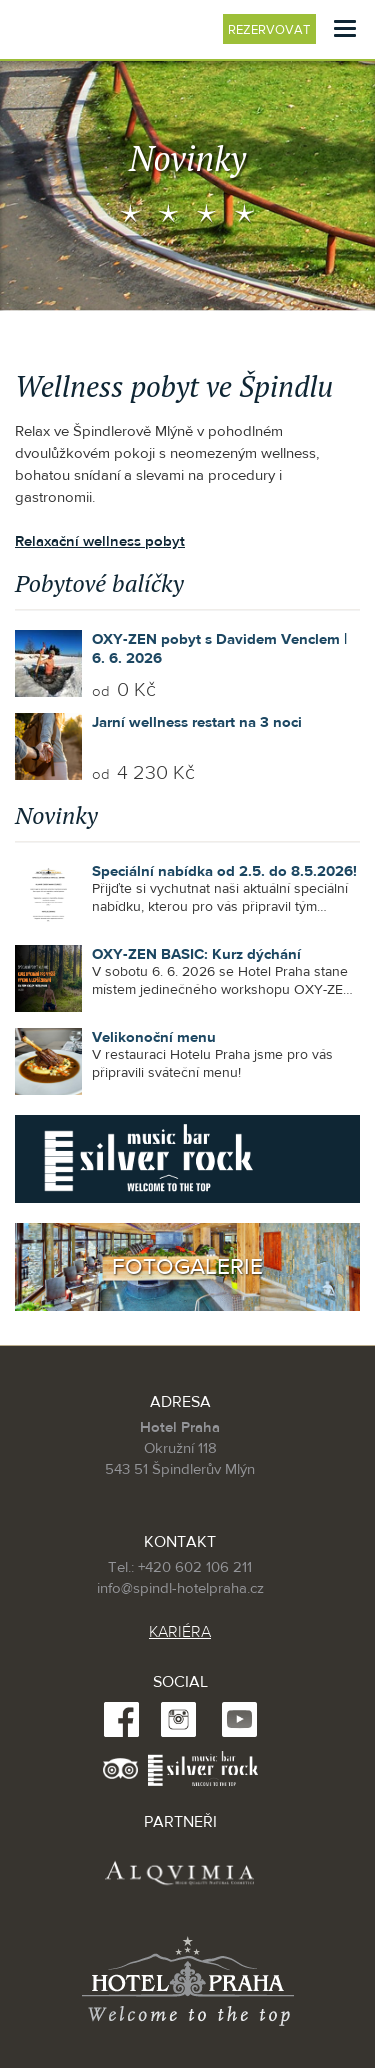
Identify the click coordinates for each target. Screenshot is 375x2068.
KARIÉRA (180, 1632)
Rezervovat (272, 30)
